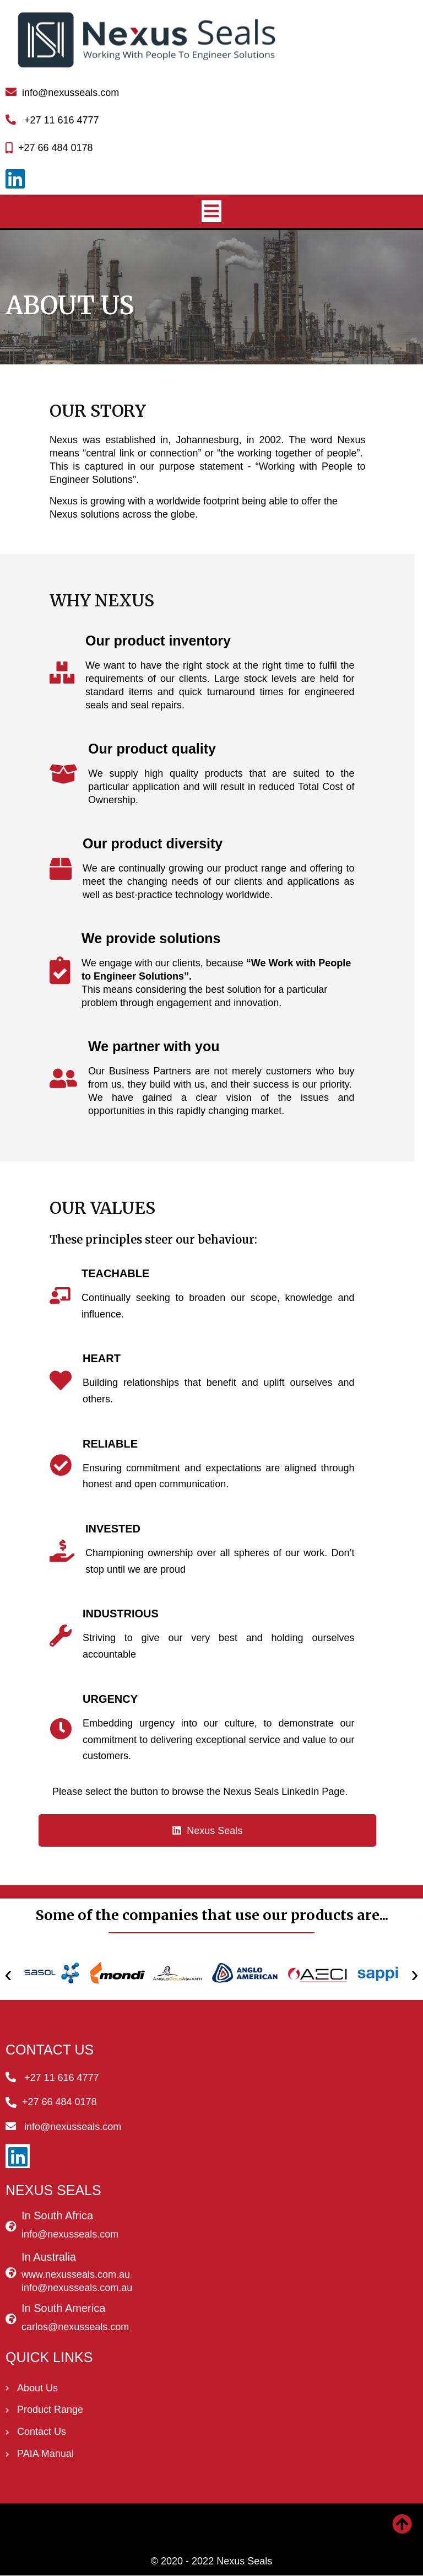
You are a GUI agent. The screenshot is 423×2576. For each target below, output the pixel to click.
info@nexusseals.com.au (76, 2287)
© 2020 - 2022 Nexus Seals (211, 2561)
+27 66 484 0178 (55, 148)
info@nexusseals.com (69, 2234)
